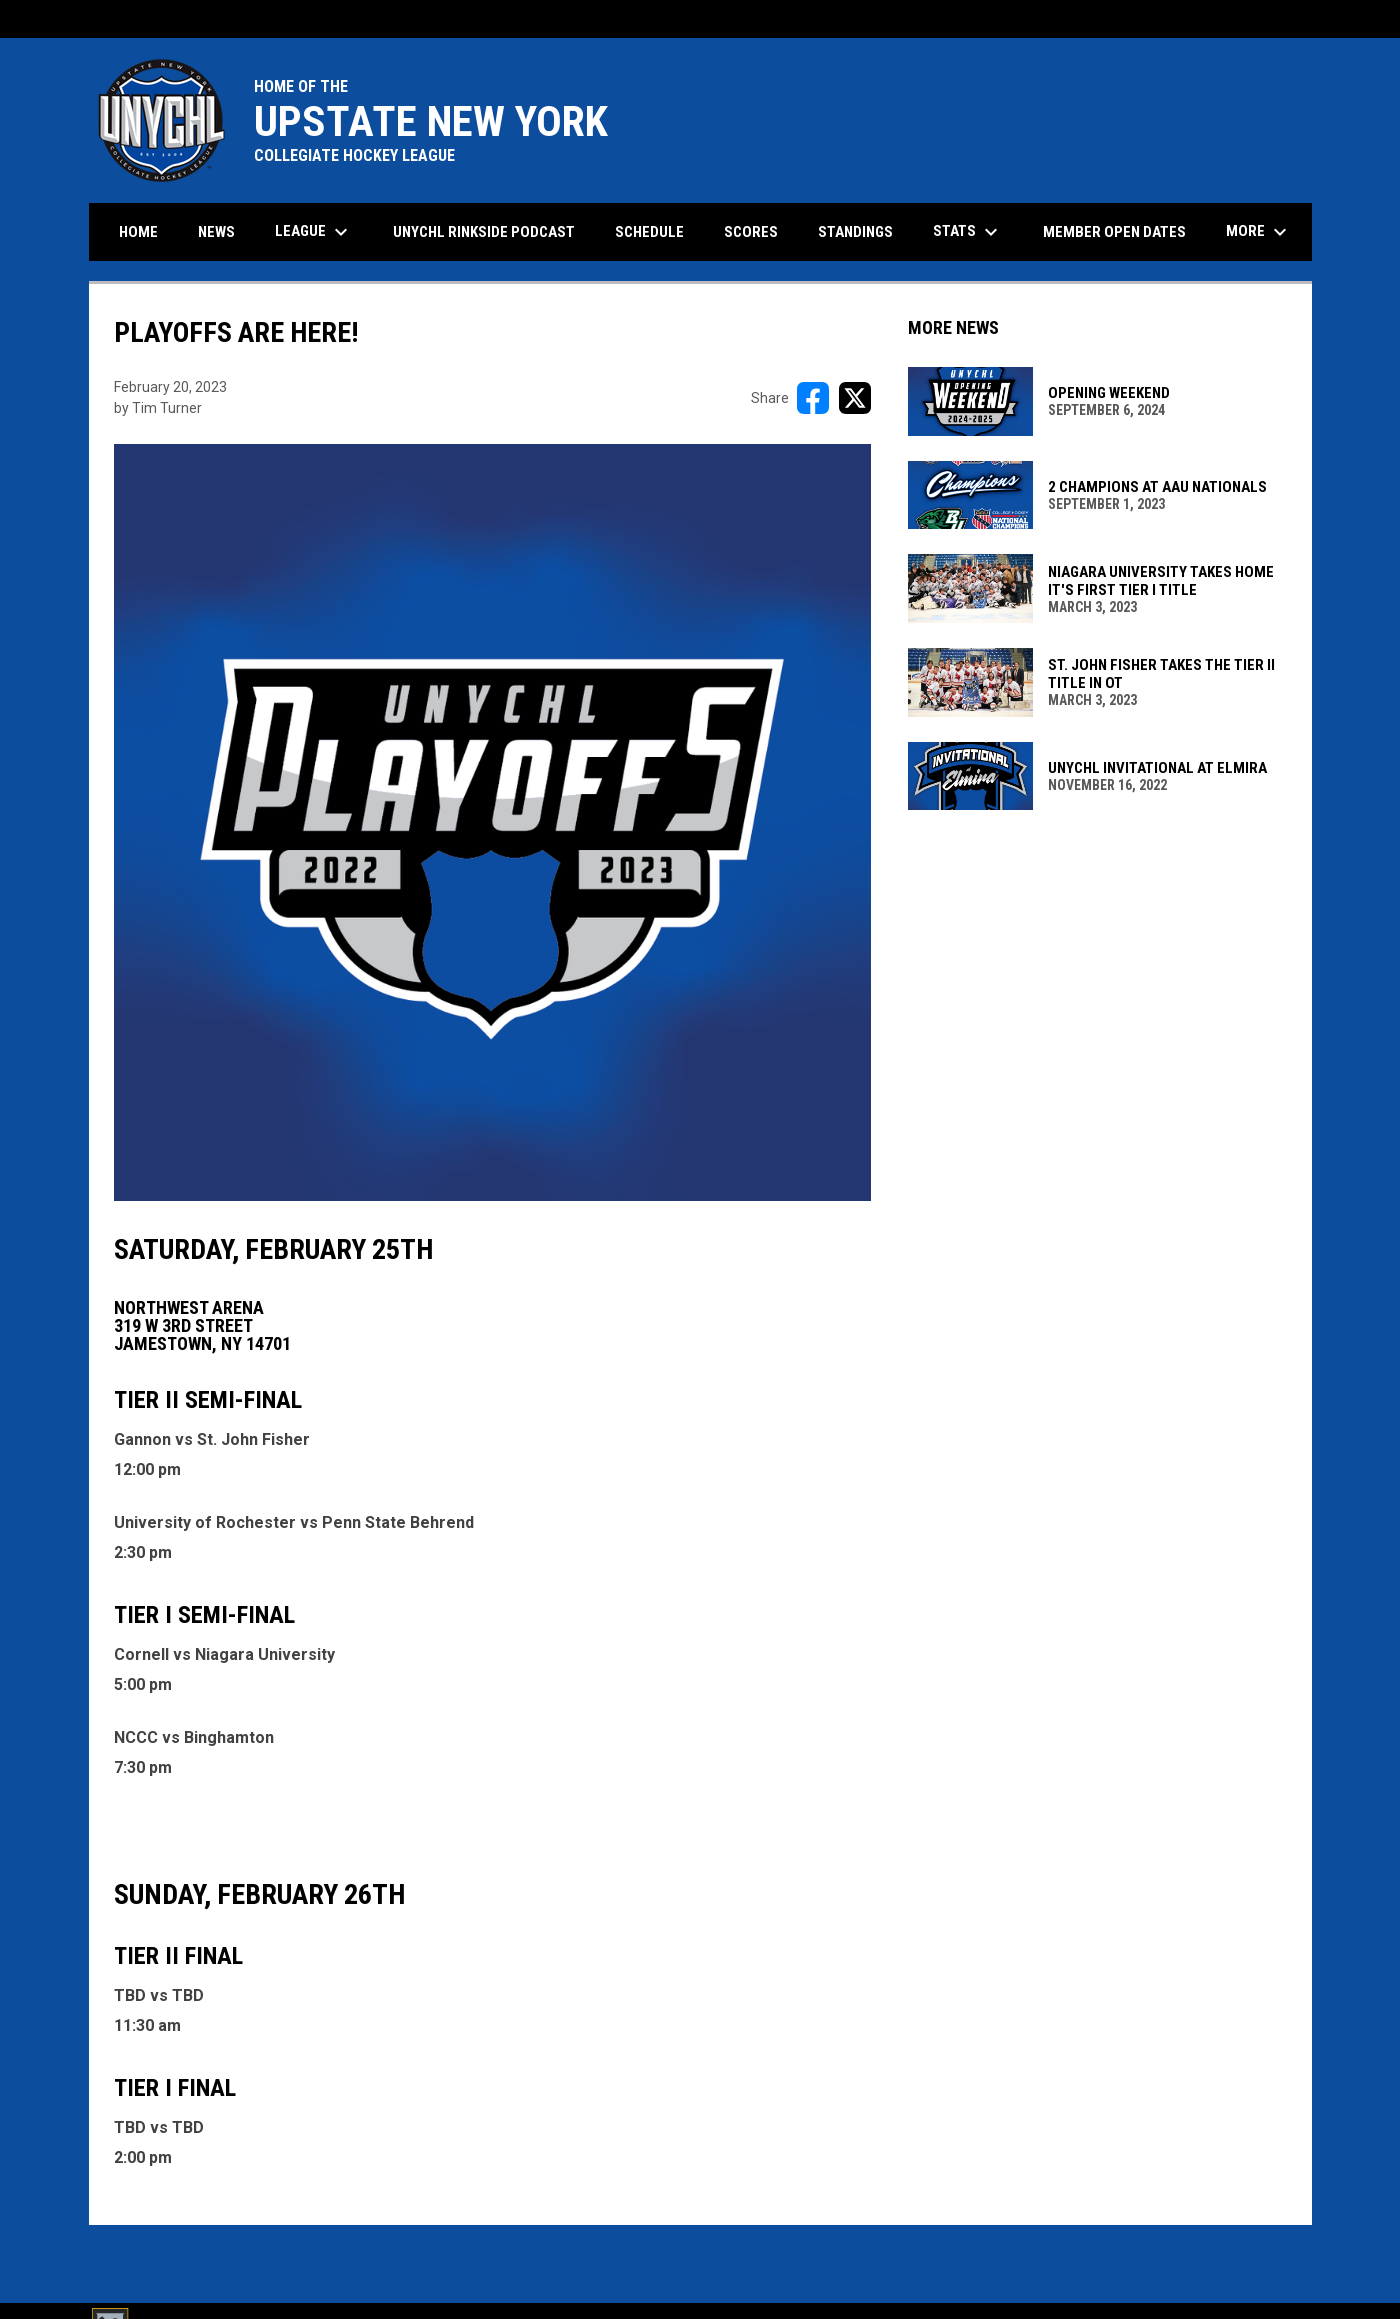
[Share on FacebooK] (813, 398)
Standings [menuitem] (855, 232)
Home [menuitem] (138, 232)
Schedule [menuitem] (649, 232)
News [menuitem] (216, 232)
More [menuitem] (1259, 232)
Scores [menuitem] (751, 232)
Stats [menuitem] (968, 232)
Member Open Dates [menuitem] (1114, 232)
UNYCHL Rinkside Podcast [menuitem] (484, 232)
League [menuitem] (314, 232)
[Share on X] (855, 398)
